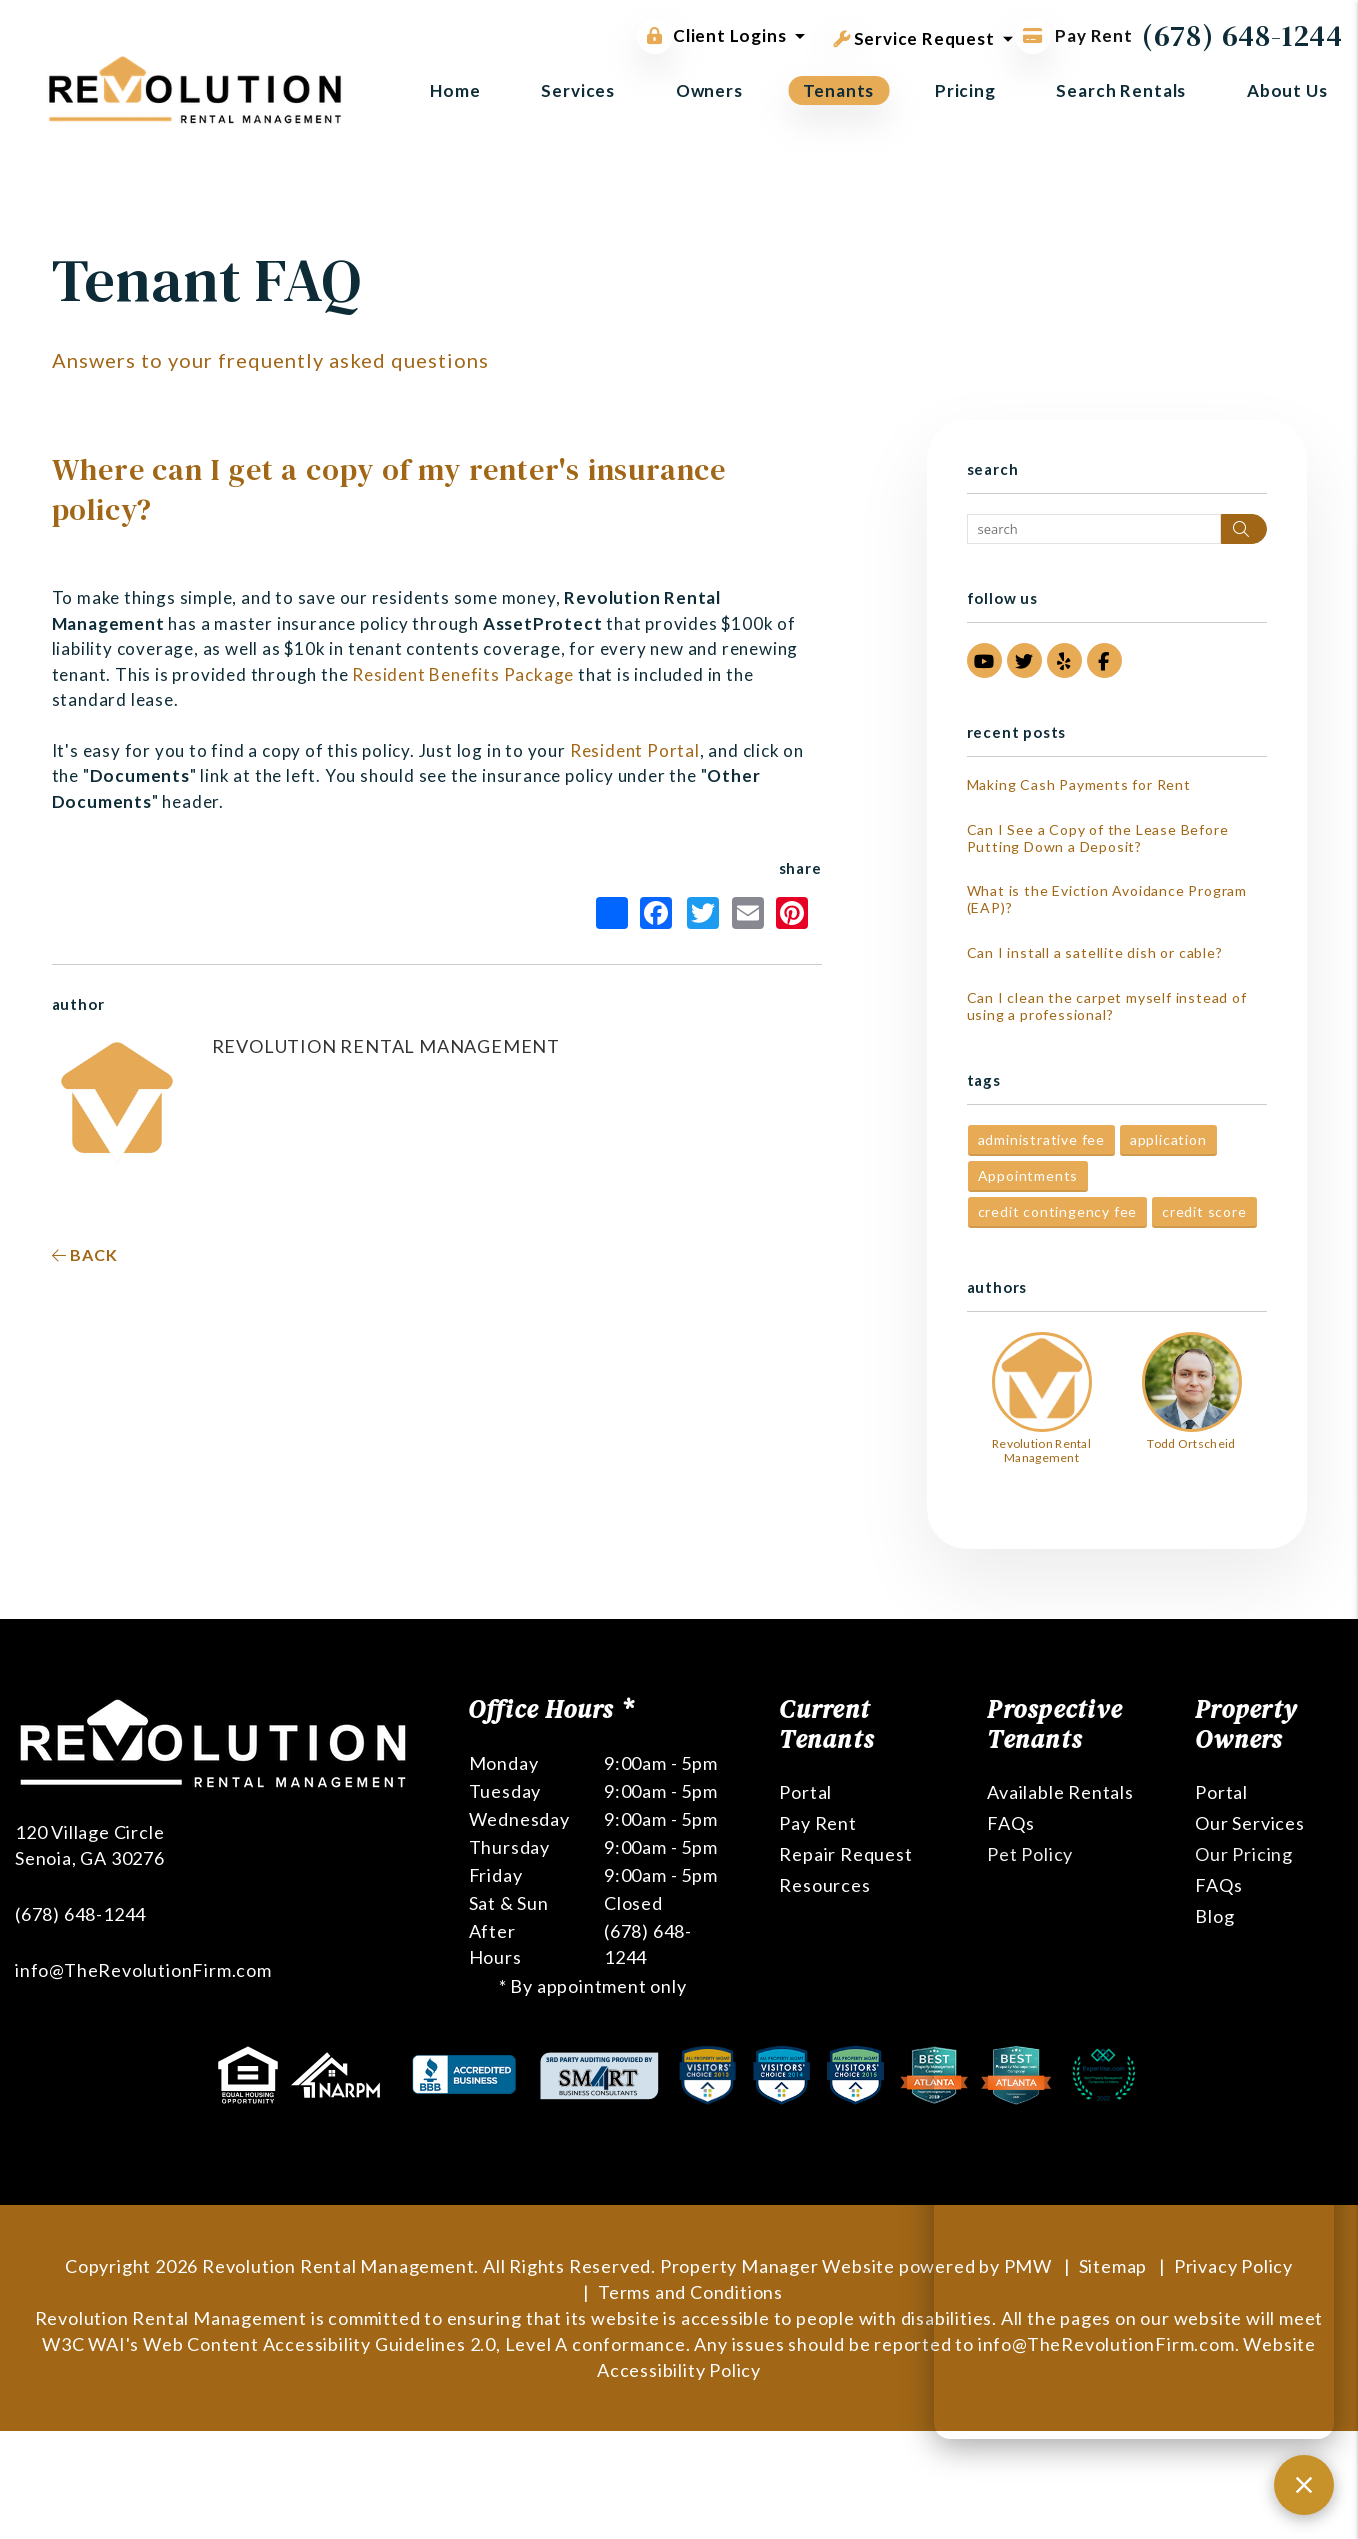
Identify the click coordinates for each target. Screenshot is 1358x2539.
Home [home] (455, 90)
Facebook (656, 913)
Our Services (1250, 1823)
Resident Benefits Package (463, 674)
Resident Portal (635, 750)
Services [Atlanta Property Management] (578, 90)
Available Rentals (1060, 1792)
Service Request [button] (914, 35)
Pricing (965, 90)
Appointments (1028, 1175)
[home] (195, 87)
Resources (824, 1885)
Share (612, 913)
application (1168, 1139)
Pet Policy (1030, 1854)
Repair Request (845, 1854)
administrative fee (1041, 1139)
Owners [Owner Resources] (709, 90)
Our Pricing (1244, 1854)
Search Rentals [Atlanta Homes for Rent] (1121, 90)
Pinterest (792, 913)
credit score (1204, 1211)
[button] (984, 660)
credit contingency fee (1058, 1211)
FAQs (1010, 1823)
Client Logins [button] (711, 36)
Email (748, 913)
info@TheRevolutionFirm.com (143, 1970)
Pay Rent (817, 1823)
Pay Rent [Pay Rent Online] (1074, 35)
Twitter (703, 913)
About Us (1287, 90)
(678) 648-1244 (1242, 35)
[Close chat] (1304, 2485)
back (85, 1254)
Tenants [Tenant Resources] (838, 90)
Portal (805, 1792)
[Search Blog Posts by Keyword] (1094, 529)
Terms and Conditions (690, 2292)
